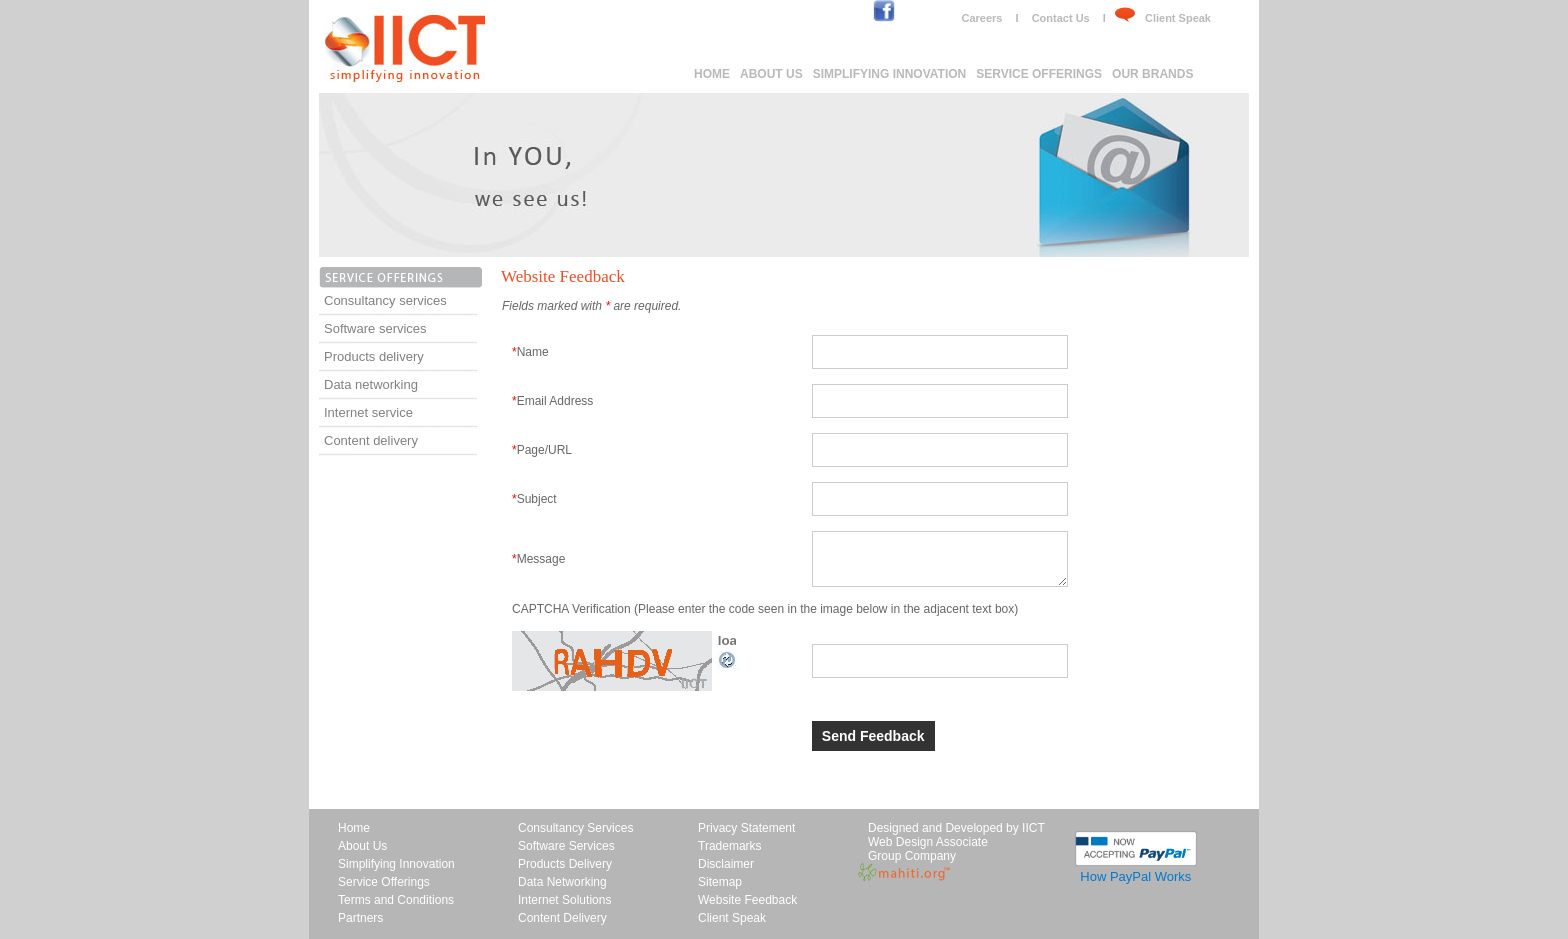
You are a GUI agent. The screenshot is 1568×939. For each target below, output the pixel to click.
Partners (360, 918)
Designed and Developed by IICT (956, 828)
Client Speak (1178, 18)
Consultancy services (385, 300)
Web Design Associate (928, 842)
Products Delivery (565, 864)
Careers (981, 18)
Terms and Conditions (396, 900)
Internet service (368, 412)
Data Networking (562, 882)
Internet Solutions (564, 900)
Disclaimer (726, 864)
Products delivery (374, 356)
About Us (771, 74)
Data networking (371, 384)
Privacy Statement (746, 828)
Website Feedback (747, 900)
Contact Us (1061, 18)
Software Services (566, 846)
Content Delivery (562, 918)
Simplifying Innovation (890, 74)
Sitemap (720, 882)
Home (712, 74)
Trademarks (730, 846)
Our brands (1152, 74)
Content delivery (371, 440)
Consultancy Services (575, 828)
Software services (375, 328)
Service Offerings (1039, 74)
